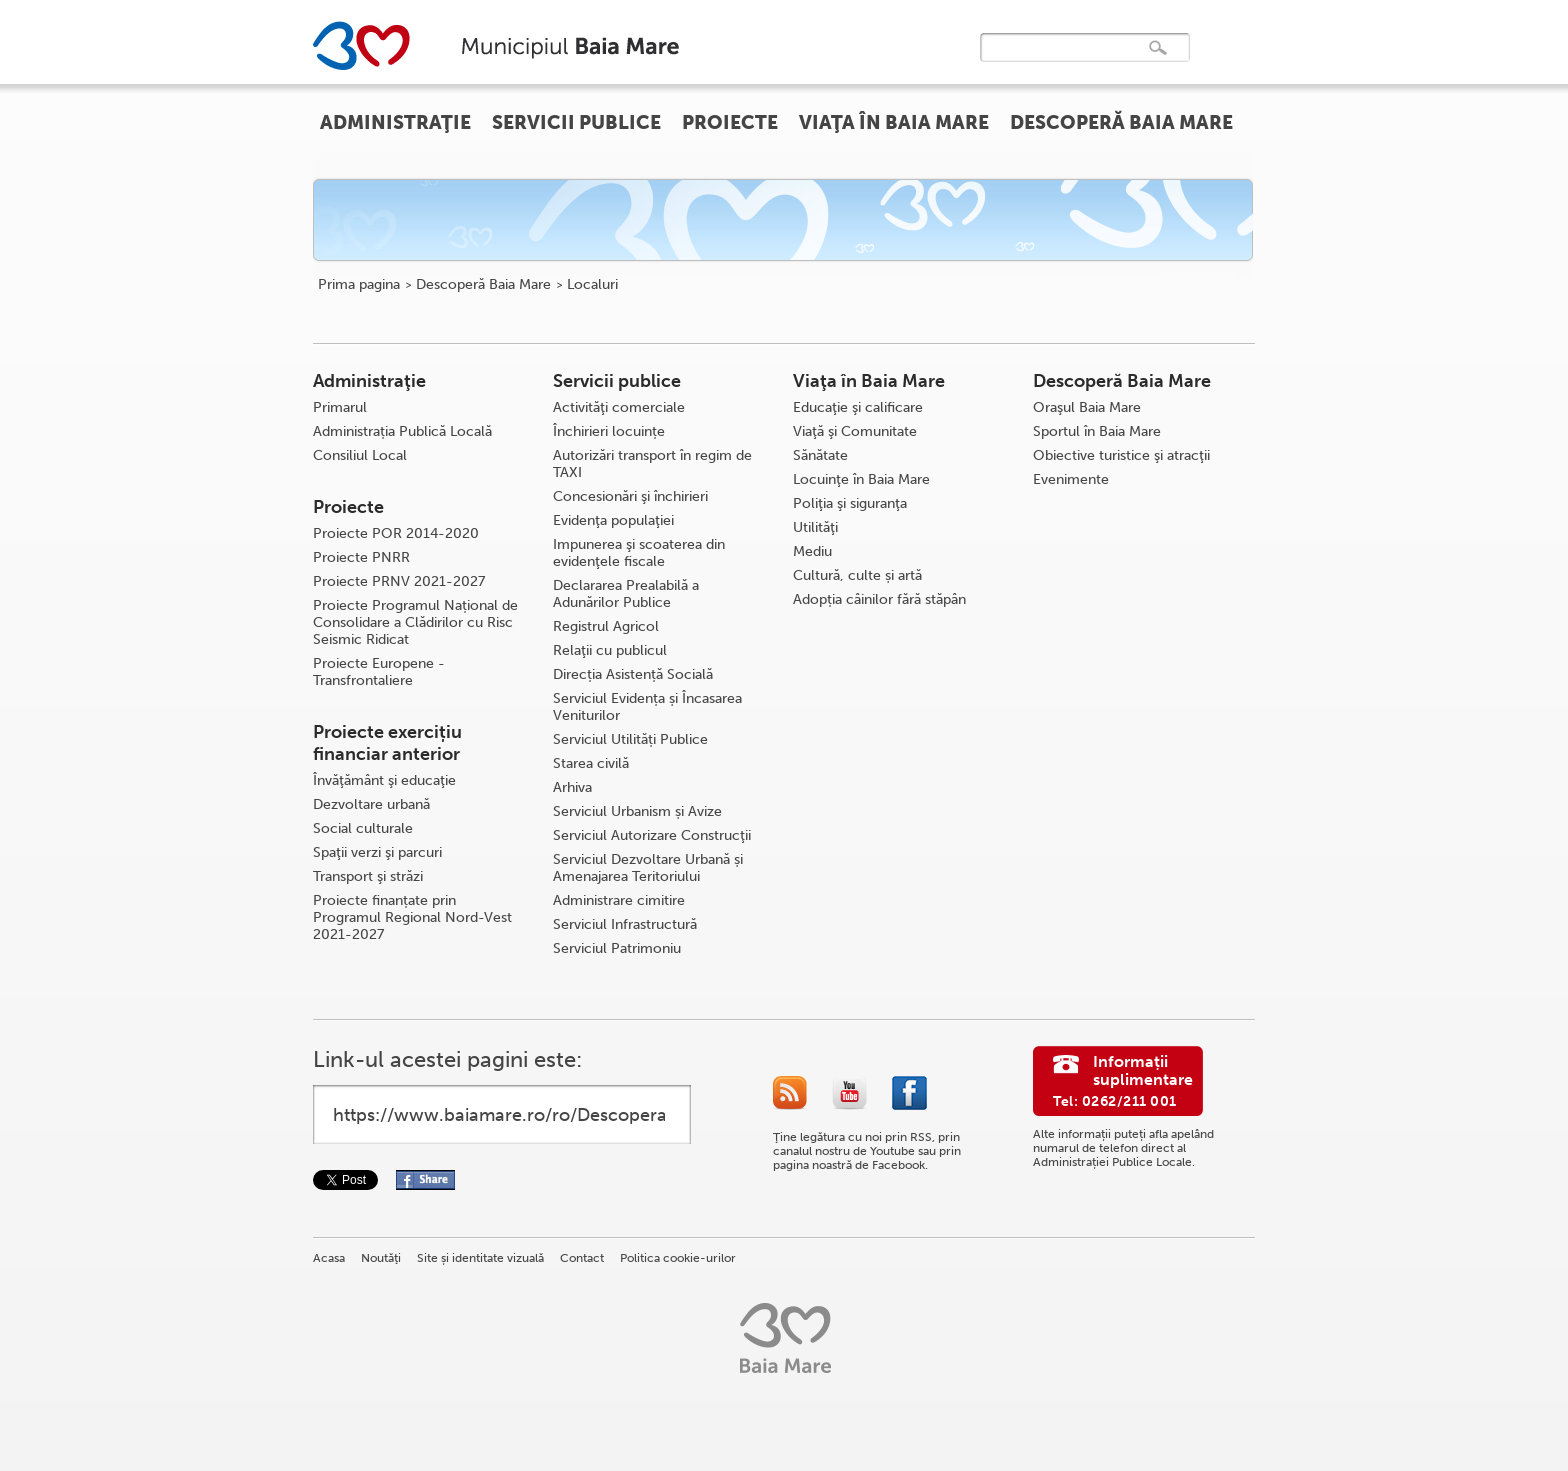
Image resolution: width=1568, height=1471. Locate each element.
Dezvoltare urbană (371, 804)
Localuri (592, 285)
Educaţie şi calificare (858, 407)
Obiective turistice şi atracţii (1121, 455)
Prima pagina (359, 285)
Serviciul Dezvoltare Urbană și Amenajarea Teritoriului (648, 868)
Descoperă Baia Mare (483, 285)
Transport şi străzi (368, 876)
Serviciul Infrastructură (625, 924)
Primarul (340, 407)
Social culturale (363, 828)
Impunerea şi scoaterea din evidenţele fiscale (639, 553)
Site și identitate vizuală (480, 1258)
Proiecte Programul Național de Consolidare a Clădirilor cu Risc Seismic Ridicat (415, 622)
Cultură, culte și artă (857, 575)
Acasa (329, 1258)
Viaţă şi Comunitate (855, 431)
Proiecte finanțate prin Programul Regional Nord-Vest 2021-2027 (412, 917)
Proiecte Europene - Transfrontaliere (379, 672)
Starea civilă (591, 763)
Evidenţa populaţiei (613, 520)
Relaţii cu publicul (610, 650)
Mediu (812, 551)
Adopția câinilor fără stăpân (879, 599)
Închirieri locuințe (609, 431)
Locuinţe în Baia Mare (861, 479)
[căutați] (1064, 61)
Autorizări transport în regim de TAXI (652, 464)
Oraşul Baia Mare (1087, 407)
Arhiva (572, 787)
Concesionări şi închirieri (630, 496)
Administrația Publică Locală (402, 431)
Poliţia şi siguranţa (850, 503)
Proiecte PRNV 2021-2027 (399, 581)
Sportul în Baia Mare (1097, 431)
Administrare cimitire (619, 900)
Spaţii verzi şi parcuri (377, 852)
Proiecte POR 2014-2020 (396, 533)
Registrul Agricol (606, 626)
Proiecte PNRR (361, 557)
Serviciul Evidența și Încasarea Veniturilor (647, 707)
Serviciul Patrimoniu (617, 948)
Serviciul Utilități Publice (630, 739)
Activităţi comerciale (619, 407)
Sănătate (820, 455)
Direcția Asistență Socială (633, 674)
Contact (582, 1258)
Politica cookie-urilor (678, 1258)
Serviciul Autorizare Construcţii (652, 835)
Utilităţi (815, 527)
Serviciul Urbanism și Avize (637, 811)
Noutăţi (381, 1258)
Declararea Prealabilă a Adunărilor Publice (626, 594)
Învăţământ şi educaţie (384, 780)
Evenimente (1071, 479)
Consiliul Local (360, 455)
